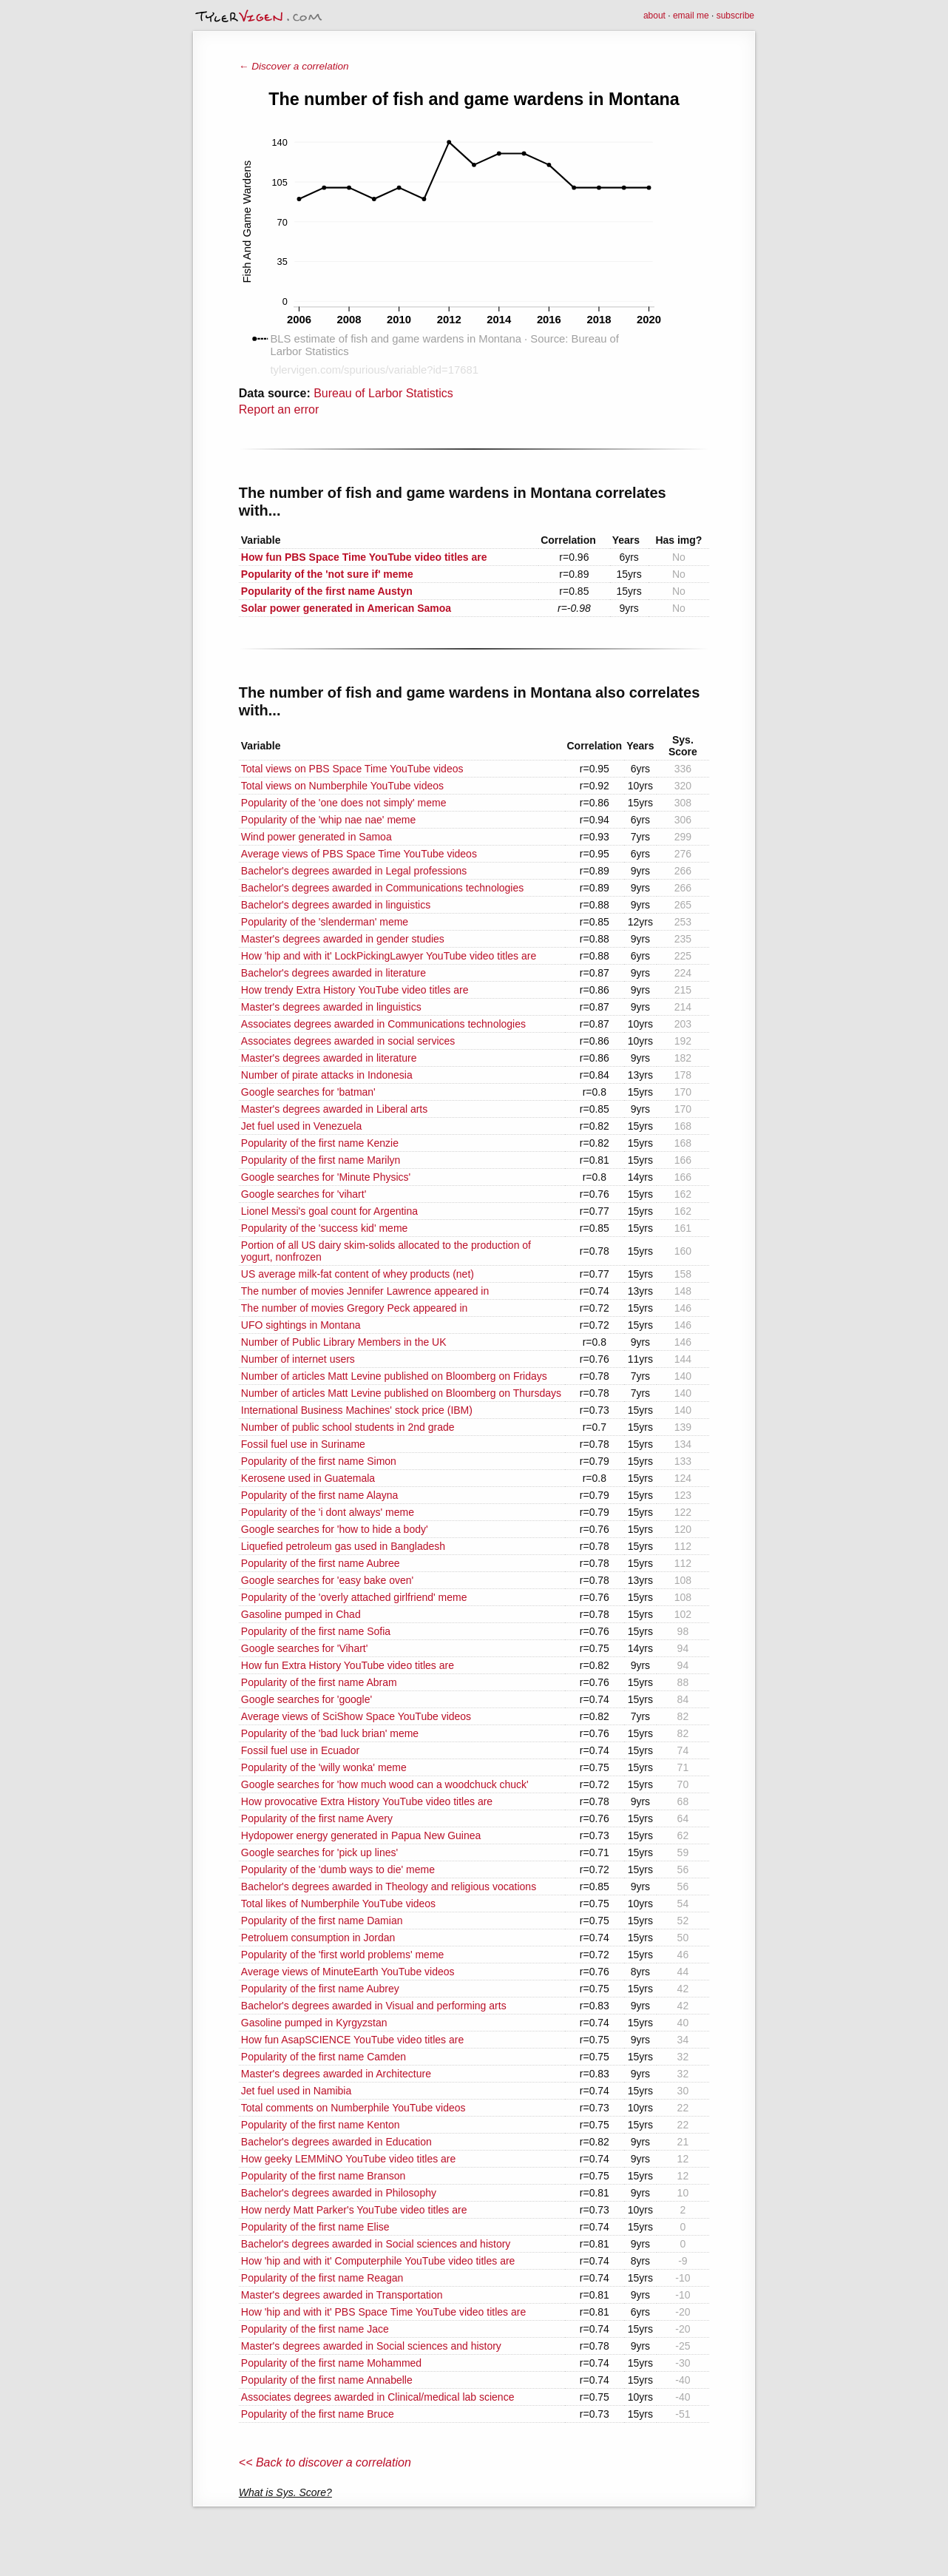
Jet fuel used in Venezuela (301, 1126)
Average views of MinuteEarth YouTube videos (348, 1971)
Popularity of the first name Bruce (317, 2414)
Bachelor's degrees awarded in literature (333, 973)
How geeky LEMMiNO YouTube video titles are (348, 2159)
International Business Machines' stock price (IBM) (357, 1410)
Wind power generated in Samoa (316, 837)
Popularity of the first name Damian (322, 1920)
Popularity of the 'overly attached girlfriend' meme (354, 1597)
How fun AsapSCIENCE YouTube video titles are (352, 2040)
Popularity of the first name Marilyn (321, 1160)
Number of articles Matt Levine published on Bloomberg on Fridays (394, 1376)
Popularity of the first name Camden (323, 2057)
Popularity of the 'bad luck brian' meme (330, 1733)
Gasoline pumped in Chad (301, 1614)
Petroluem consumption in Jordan (318, 1937)
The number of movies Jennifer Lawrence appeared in (365, 1291)
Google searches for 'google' (306, 1699)
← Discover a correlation (294, 66)
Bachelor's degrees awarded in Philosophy (338, 2193)
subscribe (735, 15)
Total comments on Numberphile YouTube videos (353, 2108)
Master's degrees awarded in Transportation (342, 2295)
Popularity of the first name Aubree (320, 1563)
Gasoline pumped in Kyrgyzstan (314, 2023)
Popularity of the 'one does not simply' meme (344, 803)
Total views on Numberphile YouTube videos (342, 786)
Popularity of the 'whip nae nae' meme (328, 820)
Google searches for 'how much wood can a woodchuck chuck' (385, 1784)
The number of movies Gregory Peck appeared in (354, 1308)
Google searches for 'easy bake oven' (327, 1580)
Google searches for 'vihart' (304, 1194)
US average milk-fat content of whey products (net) (357, 1274)
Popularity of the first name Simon (318, 1461)
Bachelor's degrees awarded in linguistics (335, 905)
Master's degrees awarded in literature (329, 1058)
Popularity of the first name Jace (315, 2329)
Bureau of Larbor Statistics (383, 393)
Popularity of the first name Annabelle (327, 2380)
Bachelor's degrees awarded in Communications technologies (382, 888)
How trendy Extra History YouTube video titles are (355, 990)
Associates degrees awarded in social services (348, 1041)
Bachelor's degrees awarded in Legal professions (354, 871)
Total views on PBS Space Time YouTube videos (352, 769)
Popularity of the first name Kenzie (320, 1143)
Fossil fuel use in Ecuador (300, 1750)
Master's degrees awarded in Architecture (336, 2074)
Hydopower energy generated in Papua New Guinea (361, 1835)
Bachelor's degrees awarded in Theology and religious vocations (388, 1886)
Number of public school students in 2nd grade (348, 1427)
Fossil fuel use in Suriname (303, 1444)
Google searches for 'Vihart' (304, 1648)
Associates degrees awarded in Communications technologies (383, 1024)
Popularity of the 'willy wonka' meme (324, 1767)
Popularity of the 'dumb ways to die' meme (338, 1869)
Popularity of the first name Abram (319, 1682)
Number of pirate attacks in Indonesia (327, 1075)
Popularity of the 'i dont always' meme (327, 1512)
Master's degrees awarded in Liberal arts (334, 1109)
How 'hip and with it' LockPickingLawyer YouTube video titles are (388, 956)
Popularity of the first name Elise (315, 2227)
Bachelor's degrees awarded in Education (336, 2142)
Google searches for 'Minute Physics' (325, 1177)
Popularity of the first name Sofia (315, 1631)
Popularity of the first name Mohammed (331, 2363)
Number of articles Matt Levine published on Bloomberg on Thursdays (401, 1393)
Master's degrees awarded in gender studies (342, 939)
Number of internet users (298, 1359)
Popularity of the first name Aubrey (320, 1989)
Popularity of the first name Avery (317, 1818)
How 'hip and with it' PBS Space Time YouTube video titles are (383, 2312)
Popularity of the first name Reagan (322, 2278)
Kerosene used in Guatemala (308, 1478)
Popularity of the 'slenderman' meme (324, 922)
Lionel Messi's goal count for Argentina (329, 1211)
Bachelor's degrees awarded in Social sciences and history (376, 2244)
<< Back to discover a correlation (325, 2462)
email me (691, 15)
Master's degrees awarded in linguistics (331, 1007)
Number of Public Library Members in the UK (344, 1342)
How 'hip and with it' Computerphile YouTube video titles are (378, 2261)
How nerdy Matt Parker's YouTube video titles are (354, 2210)
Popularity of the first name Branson (323, 2176)
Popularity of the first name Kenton (320, 2125)
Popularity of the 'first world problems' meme (342, 1954)
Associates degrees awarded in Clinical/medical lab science (378, 2397)
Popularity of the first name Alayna (319, 1495)
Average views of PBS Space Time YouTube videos (359, 854)
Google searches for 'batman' (308, 1092)
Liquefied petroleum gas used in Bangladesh (343, 1546)
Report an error (279, 409)
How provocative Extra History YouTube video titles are (366, 1801)
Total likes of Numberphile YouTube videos (338, 1903)
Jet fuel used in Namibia (296, 2091)
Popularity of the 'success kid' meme (324, 1228)
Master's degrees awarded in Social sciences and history (371, 2346)
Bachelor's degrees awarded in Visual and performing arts (374, 2006)
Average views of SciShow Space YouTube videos (356, 1716)
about (654, 15)
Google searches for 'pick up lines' (319, 1852)
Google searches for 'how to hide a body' (334, 1529)
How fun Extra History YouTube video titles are (347, 1665)
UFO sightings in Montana (301, 1325)
